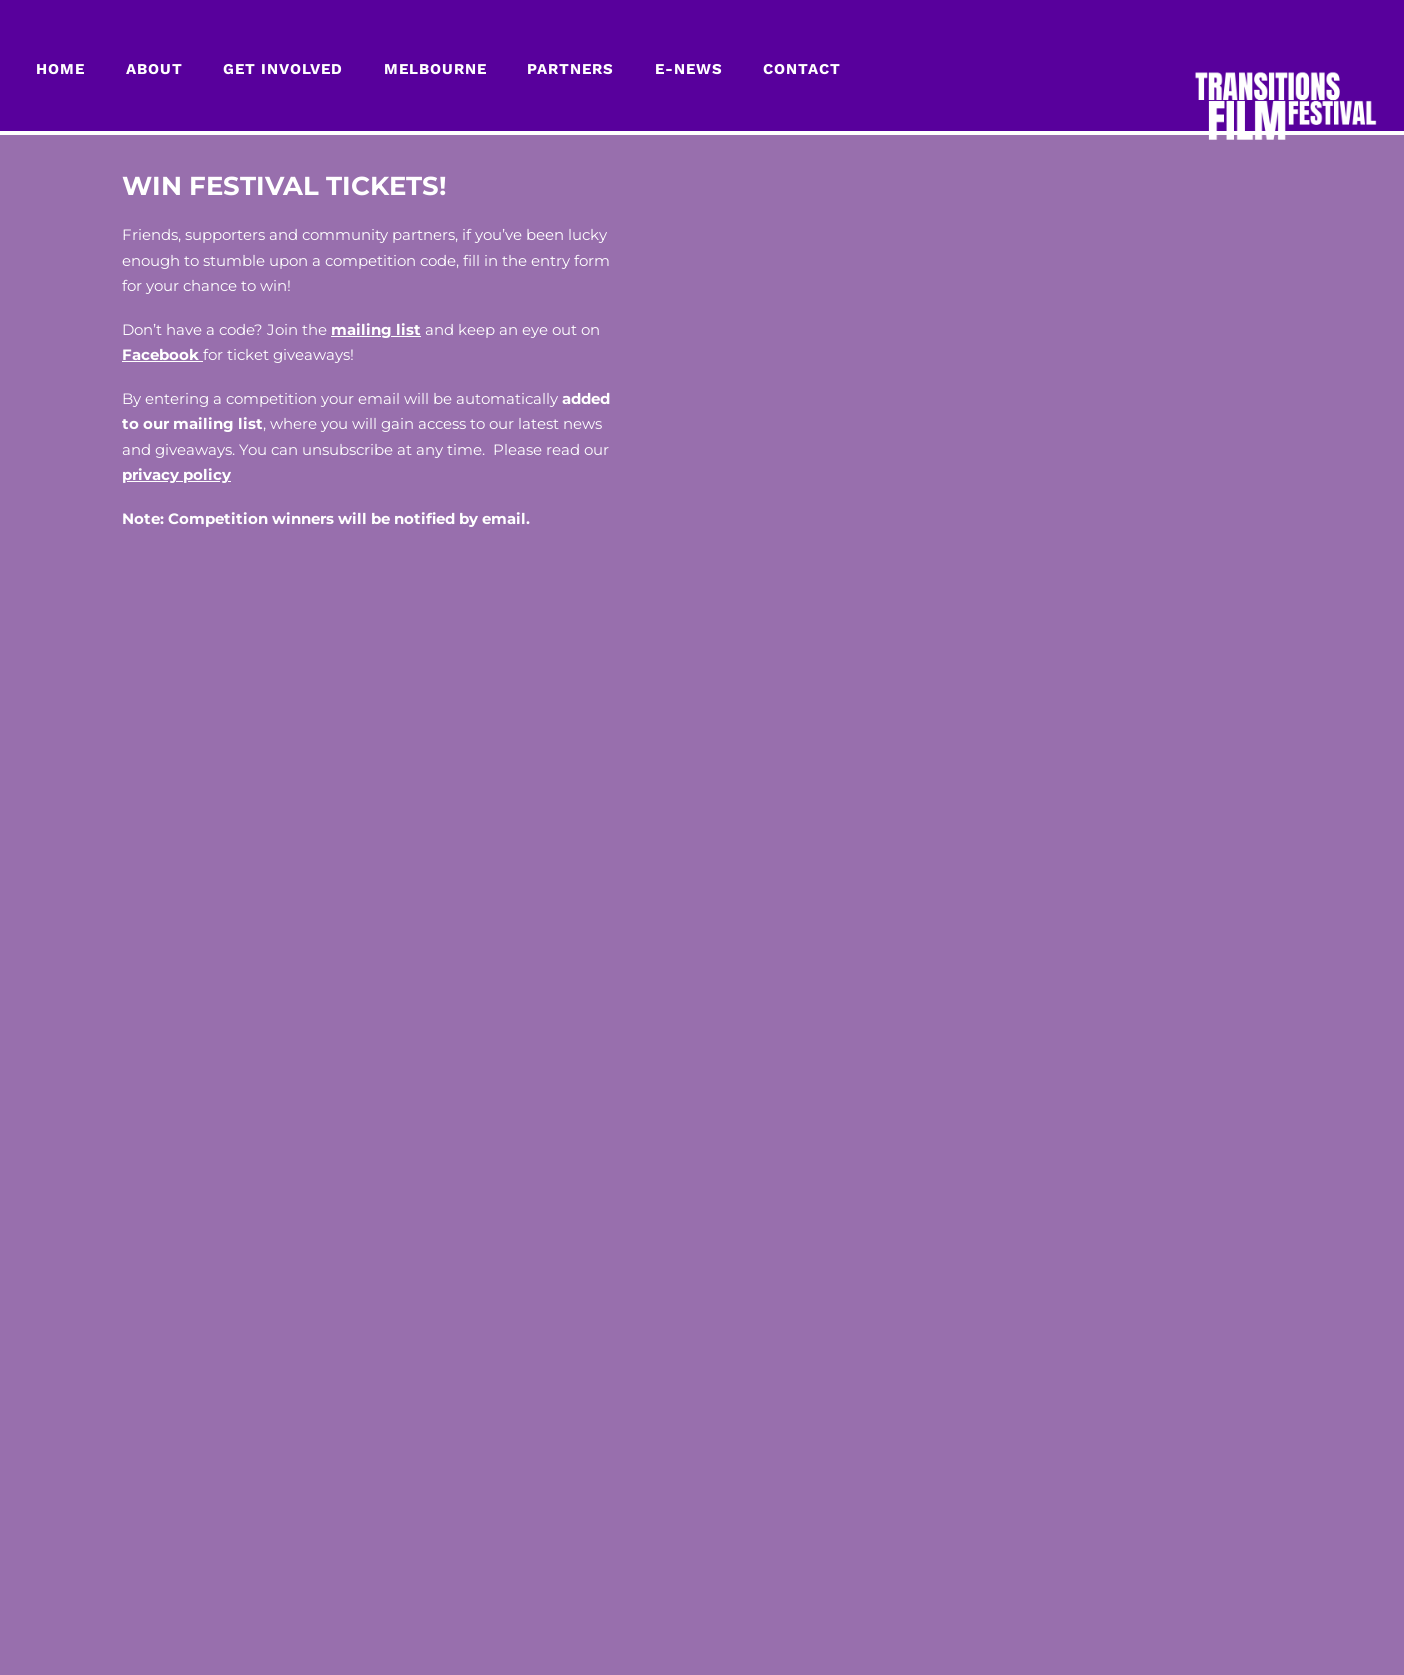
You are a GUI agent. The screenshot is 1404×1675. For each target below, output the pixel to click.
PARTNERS (570, 69)
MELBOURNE (435, 69)
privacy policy (176, 474)
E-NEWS (689, 69)
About (154, 69)
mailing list (376, 329)
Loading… (999, 747)
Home (60, 69)
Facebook (162, 354)
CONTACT (802, 69)
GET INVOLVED (283, 69)
